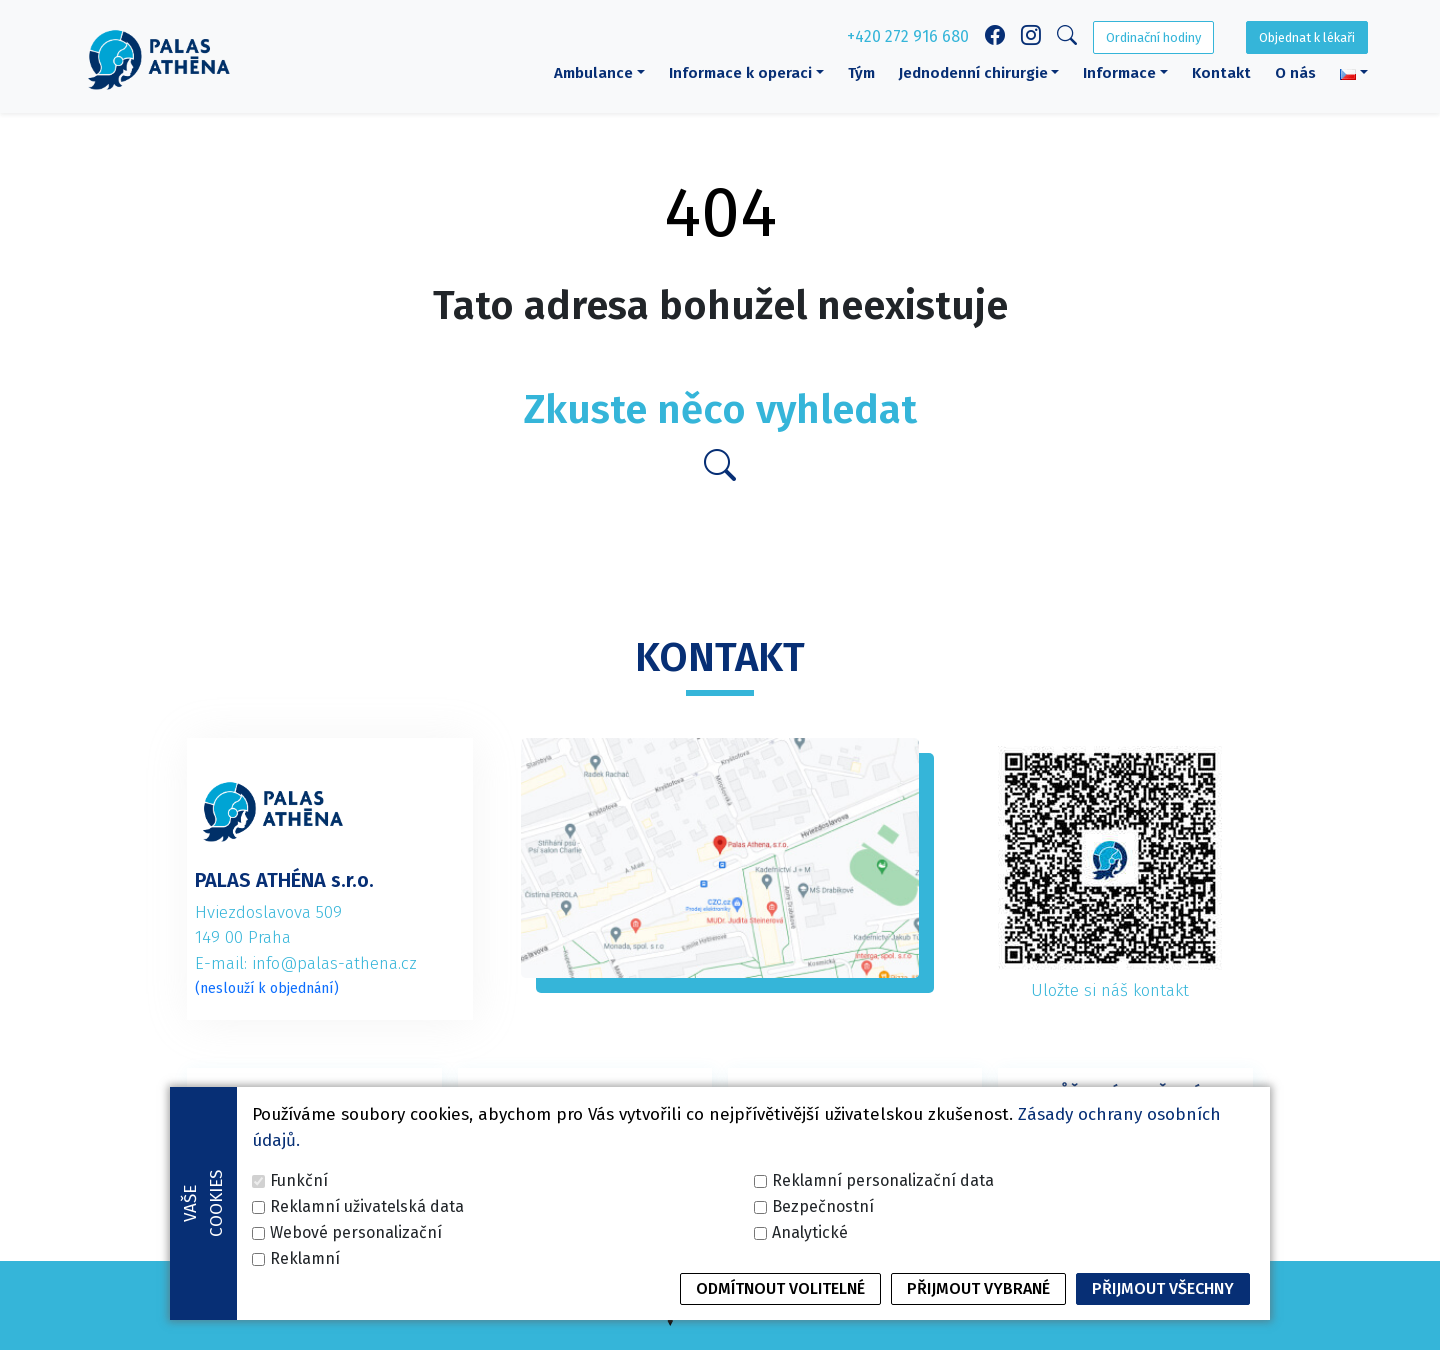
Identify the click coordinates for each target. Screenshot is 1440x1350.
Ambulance (593, 73)
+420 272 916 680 (908, 36)
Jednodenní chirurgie (973, 73)
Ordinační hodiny (1153, 37)
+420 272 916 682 (584, 1160)
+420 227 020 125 (855, 1160)
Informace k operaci (740, 73)
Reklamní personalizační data (883, 1286)
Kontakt (1221, 73)
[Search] (1067, 38)
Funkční (299, 1286)
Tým (861, 73)
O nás (1295, 73)
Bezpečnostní (823, 1312)
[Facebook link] (995, 38)
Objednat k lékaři (1307, 37)
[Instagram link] (1031, 38)
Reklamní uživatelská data (367, 1312)
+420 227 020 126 (1125, 1160)
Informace (1119, 73)
